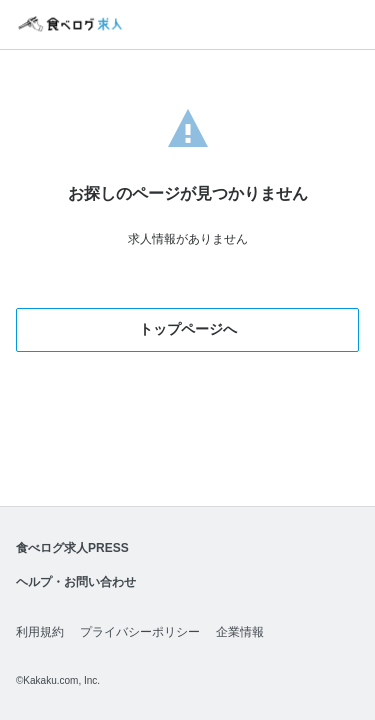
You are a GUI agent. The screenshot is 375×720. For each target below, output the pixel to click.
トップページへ (188, 329)
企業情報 (240, 632)
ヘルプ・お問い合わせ (76, 582)
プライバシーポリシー (140, 632)
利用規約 (40, 632)
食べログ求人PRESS (72, 548)
